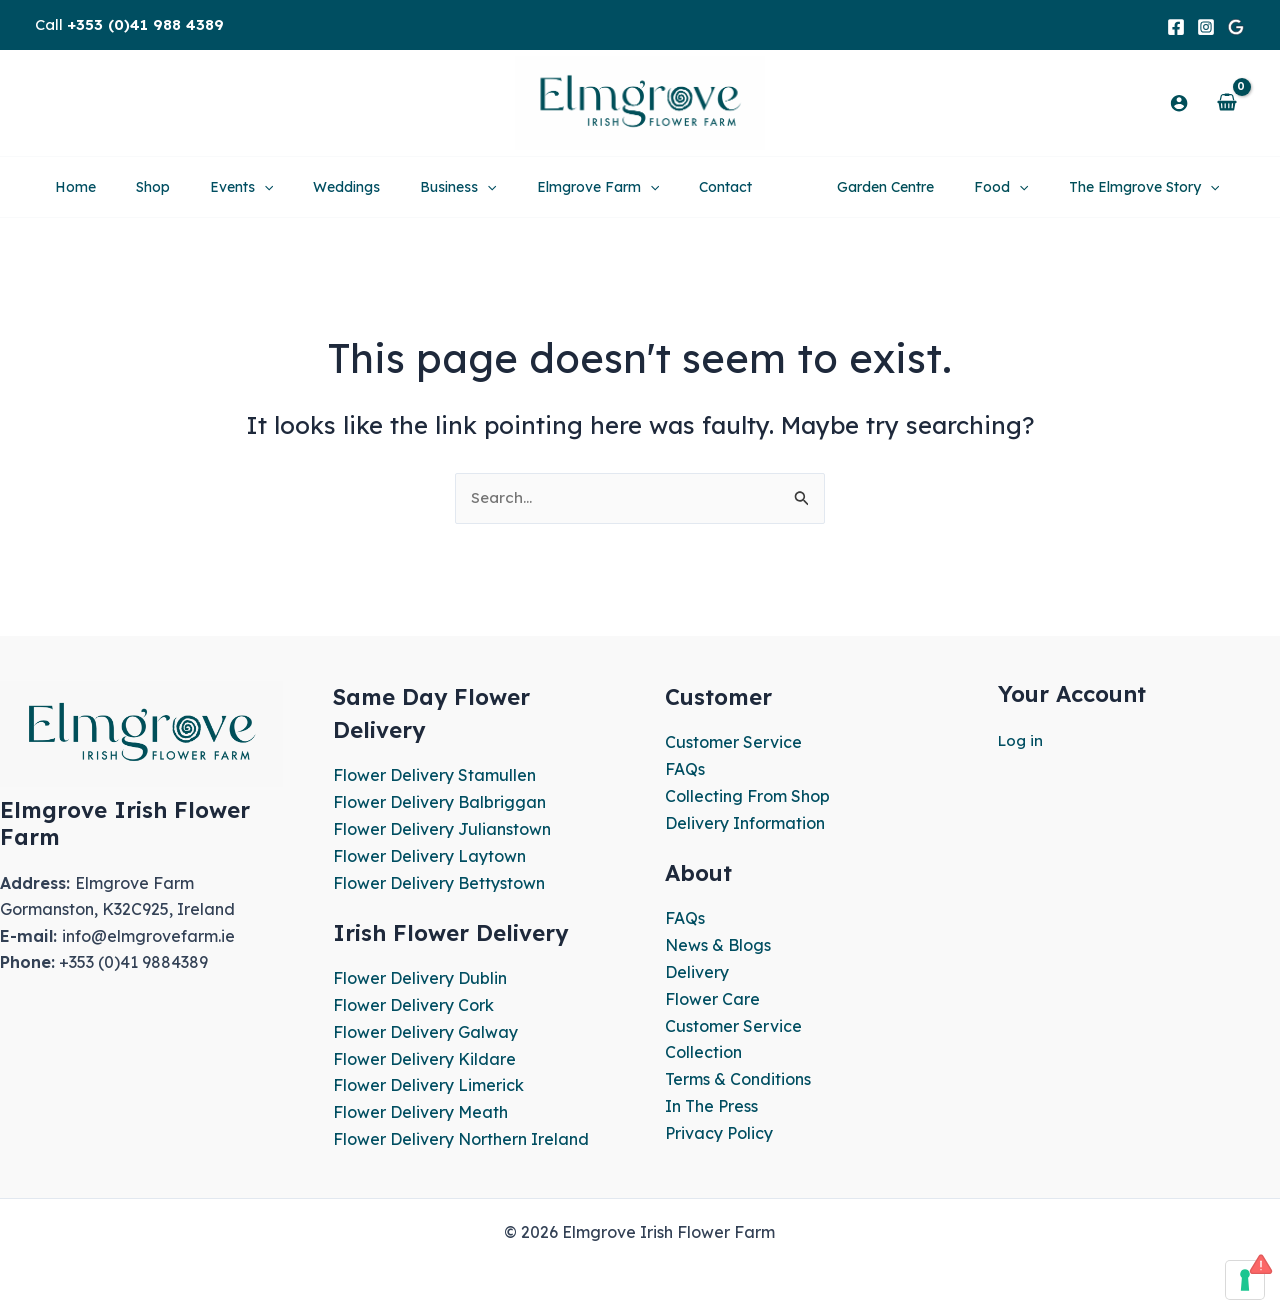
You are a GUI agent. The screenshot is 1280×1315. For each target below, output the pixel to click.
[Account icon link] (1179, 103)
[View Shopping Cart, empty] (1226, 103)
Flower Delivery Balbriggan (439, 803)
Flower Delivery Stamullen (434, 777)
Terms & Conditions (738, 1076)
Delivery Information (745, 823)
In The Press (711, 1103)
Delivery (697, 971)
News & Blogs (718, 944)
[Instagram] (1206, 27)
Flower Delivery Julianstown (442, 830)
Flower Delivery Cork (413, 1004)
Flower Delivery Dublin (420, 977)
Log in (1022, 742)
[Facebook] (1176, 27)
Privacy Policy (719, 1129)
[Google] (1236, 27)
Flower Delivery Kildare (424, 1056)
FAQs (685, 770)
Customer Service (733, 744)
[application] (194, 187)
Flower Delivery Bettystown (439, 883)
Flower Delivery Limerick (428, 1083)
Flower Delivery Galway (425, 1030)
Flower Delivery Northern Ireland (461, 1136)
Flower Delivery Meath (420, 1109)
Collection (703, 1050)
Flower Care (712, 997)
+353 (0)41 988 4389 (145, 24)
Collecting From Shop (747, 797)
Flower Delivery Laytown (429, 856)
